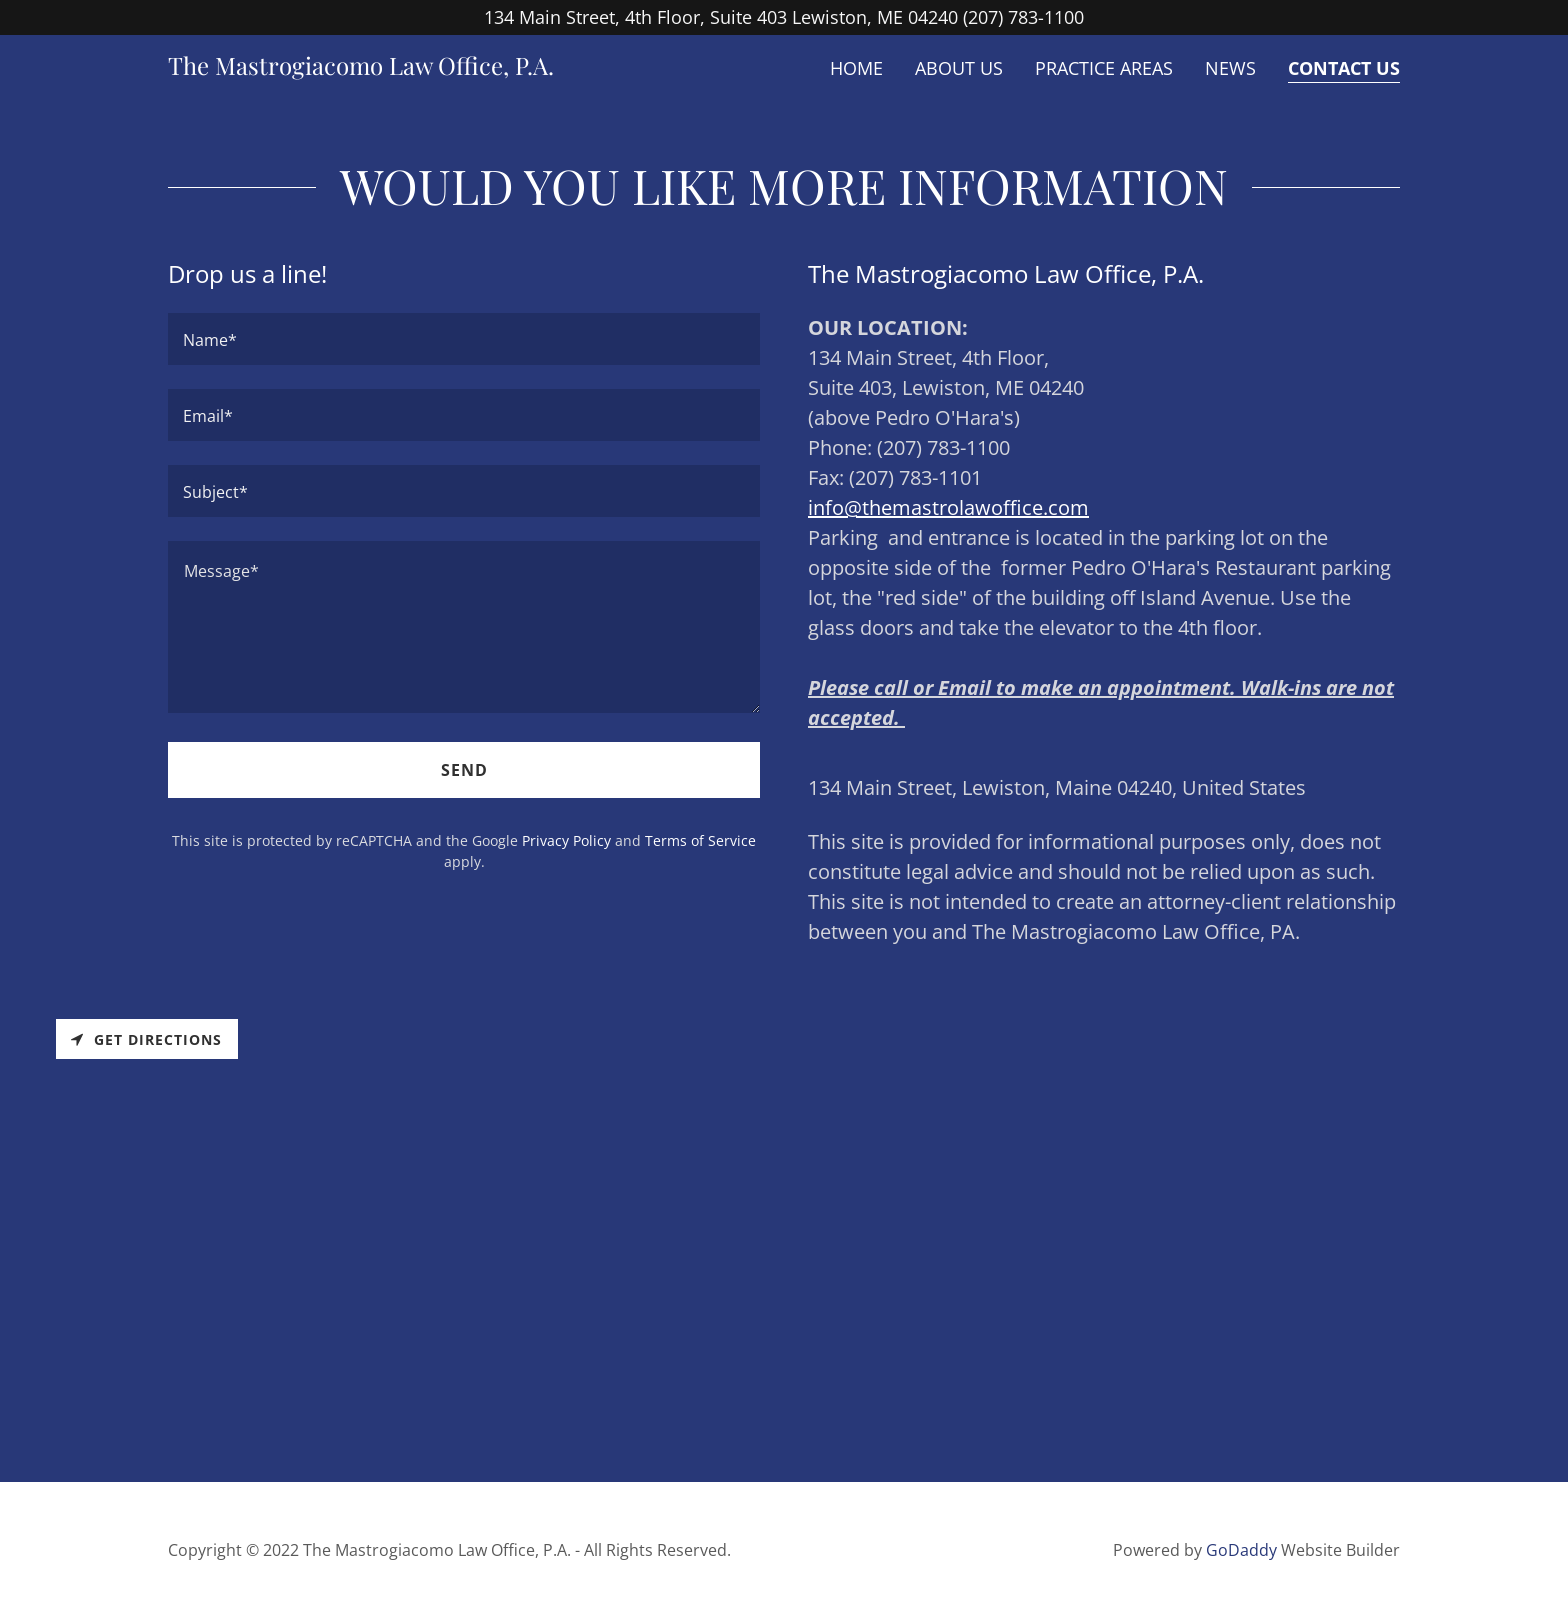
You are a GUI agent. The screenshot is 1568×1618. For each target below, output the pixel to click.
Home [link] (856, 68)
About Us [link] (959, 68)
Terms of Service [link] (700, 840)
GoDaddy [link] (1241, 1550)
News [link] (1230, 68)
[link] (361, 68)
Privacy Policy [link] (566, 840)
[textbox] (464, 339)
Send (464, 770)
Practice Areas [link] (1104, 68)
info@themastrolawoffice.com (948, 507)
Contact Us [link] (1344, 68)
